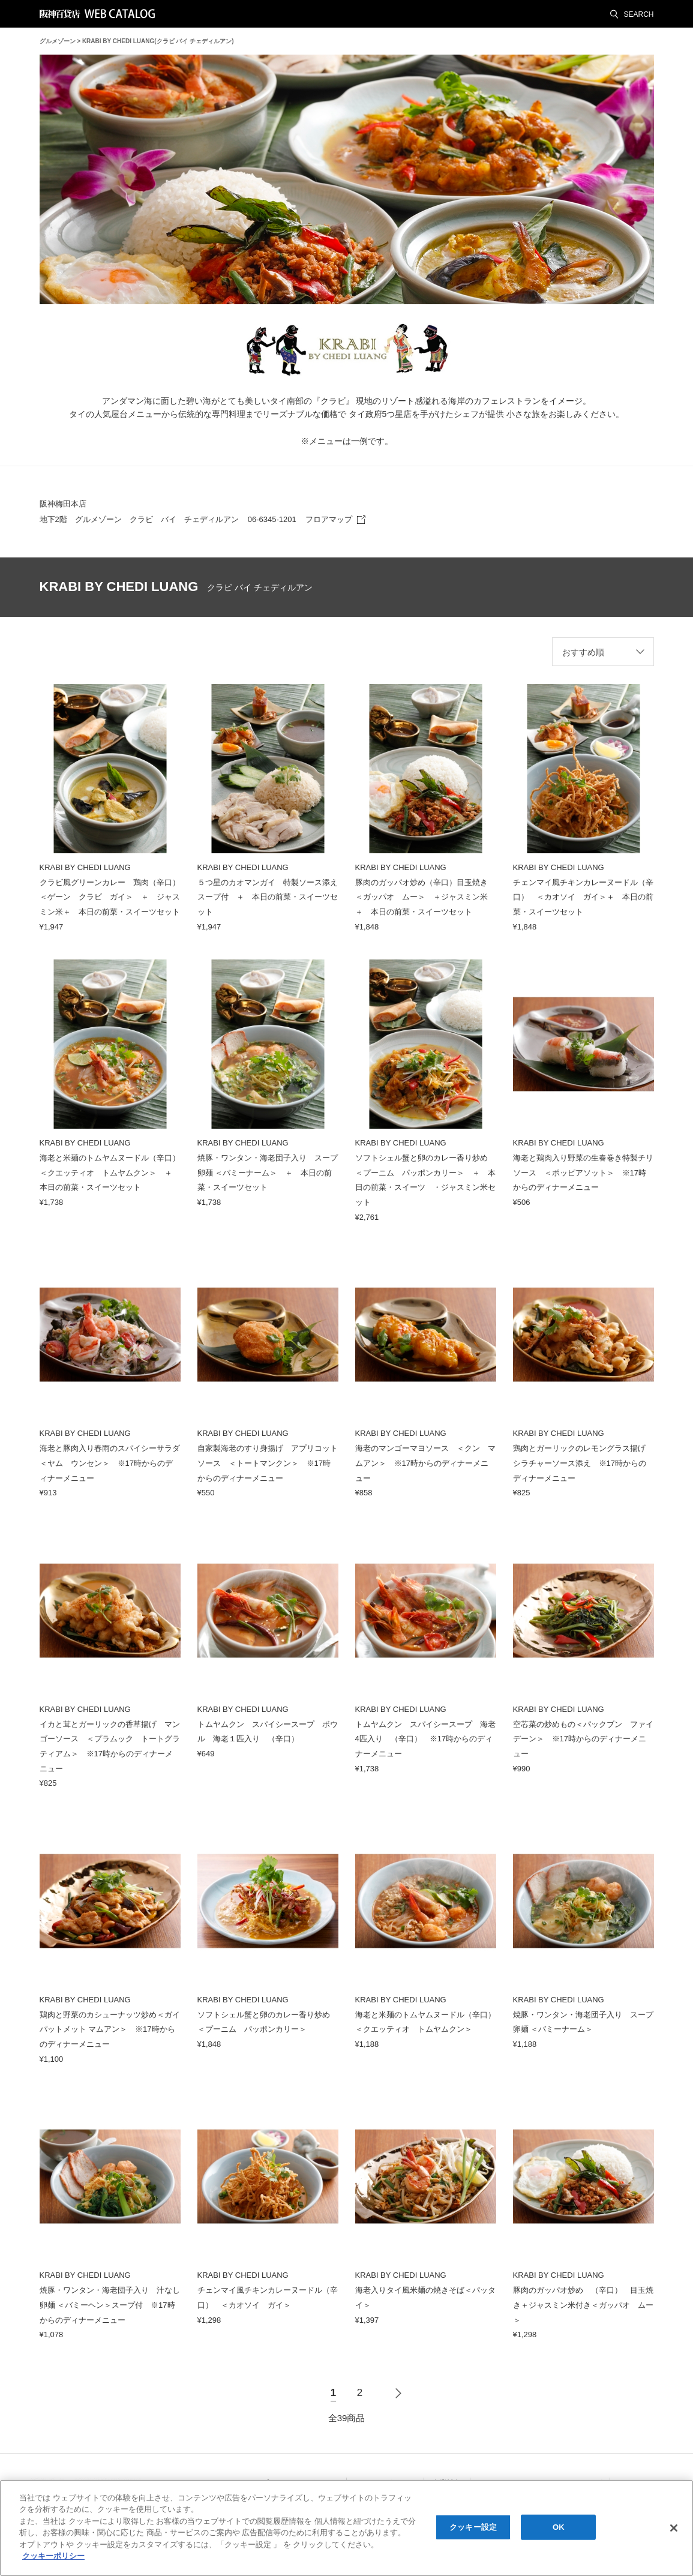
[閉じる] (674, 2528)
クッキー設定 (473, 2527)
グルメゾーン (58, 41)
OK (559, 2527)
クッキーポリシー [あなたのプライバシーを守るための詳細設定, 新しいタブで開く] (53, 2556)
